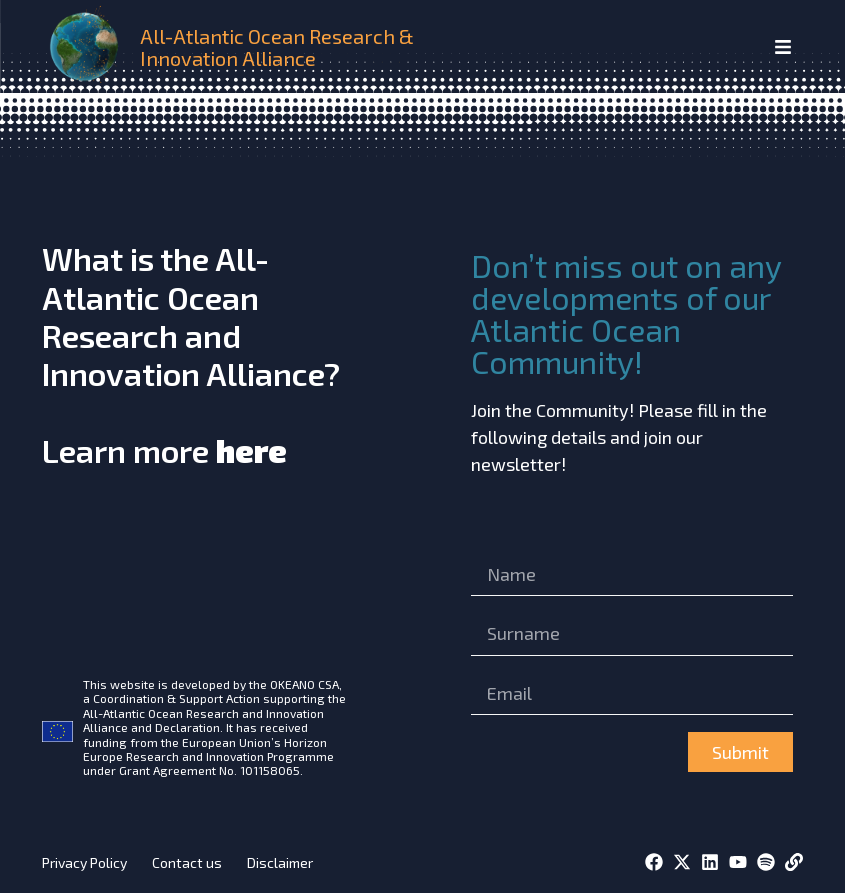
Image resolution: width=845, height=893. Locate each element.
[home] (87, 46)
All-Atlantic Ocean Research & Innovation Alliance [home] (277, 47)
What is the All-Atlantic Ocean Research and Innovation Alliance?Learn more (191, 354)
